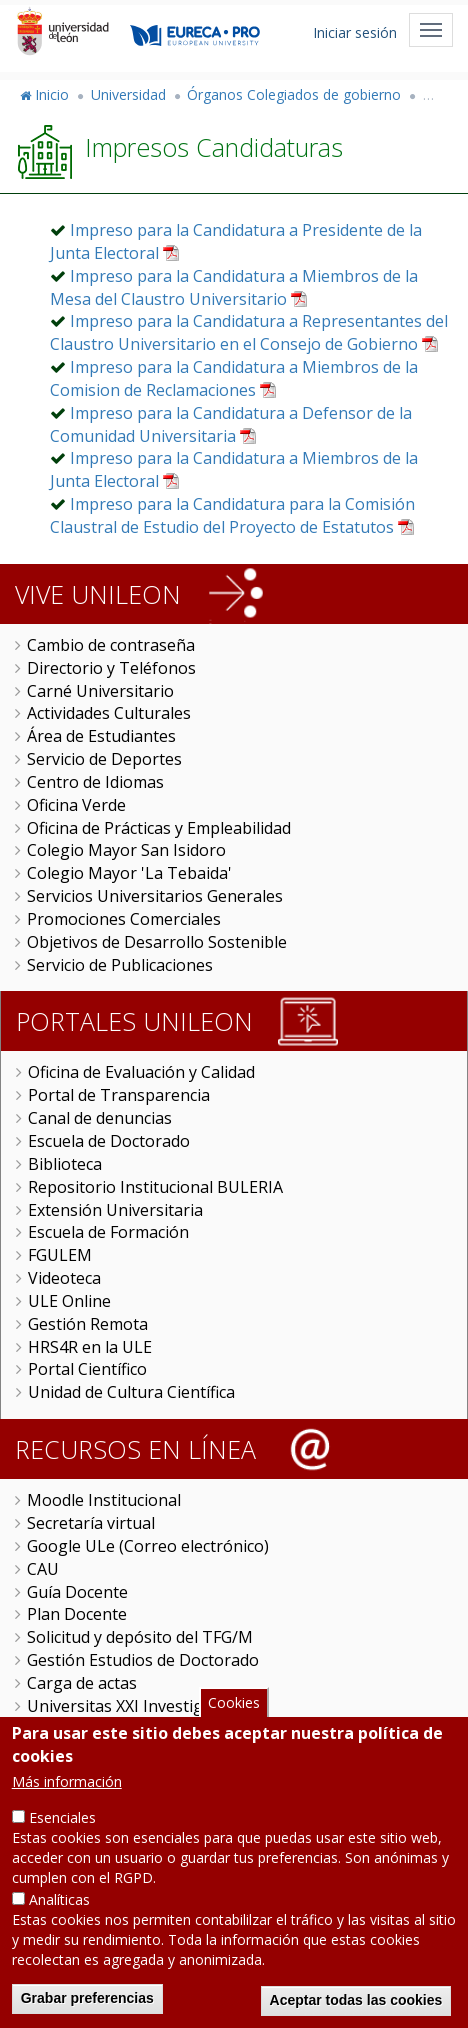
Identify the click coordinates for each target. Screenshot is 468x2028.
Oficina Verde (76, 805)
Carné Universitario (100, 691)
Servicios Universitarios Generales (155, 896)
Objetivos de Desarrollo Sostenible (157, 942)
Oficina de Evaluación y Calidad (141, 1072)
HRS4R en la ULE (90, 1347)
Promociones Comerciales (124, 919)
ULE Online (69, 1301)
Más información (67, 1811)
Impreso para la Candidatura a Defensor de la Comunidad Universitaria (231, 424)
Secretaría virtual (91, 1523)
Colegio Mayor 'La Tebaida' (129, 873)
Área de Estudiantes (101, 736)
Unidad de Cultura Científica (131, 1392)
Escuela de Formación (108, 1232)
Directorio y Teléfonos (111, 668)
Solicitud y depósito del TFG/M (140, 1637)
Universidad (128, 94)
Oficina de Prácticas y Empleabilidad (159, 828)
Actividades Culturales (109, 713)
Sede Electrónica (88, 1729)
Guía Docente (77, 1592)
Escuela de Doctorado (109, 1141)
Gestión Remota (88, 1324)
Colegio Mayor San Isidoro (126, 850)
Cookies (234, 1733)
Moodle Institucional (104, 1500)
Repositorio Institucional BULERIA (155, 1187)
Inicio (52, 94)
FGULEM (60, 1255)
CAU (43, 1569)
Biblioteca (65, 1164)
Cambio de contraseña (111, 645)
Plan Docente (77, 1614)
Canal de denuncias (100, 1118)
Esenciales (62, 1847)
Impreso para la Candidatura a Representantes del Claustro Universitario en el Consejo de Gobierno (249, 332)
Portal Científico (87, 1369)
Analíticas (59, 1929)
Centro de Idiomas (95, 782)
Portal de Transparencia (119, 1095)
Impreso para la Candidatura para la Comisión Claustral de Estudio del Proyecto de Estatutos (232, 515)
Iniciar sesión (355, 32)
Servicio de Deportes (104, 759)
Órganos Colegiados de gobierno (294, 94)
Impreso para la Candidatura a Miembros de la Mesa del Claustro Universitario (234, 287)
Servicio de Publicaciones (120, 965)
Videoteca (64, 1278)
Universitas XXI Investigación (135, 1706)
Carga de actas (82, 1683)
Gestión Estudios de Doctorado (143, 1660)
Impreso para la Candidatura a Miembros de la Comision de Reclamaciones (234, 378)
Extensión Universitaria (115, 1210)
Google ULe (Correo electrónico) (148, 1546)
